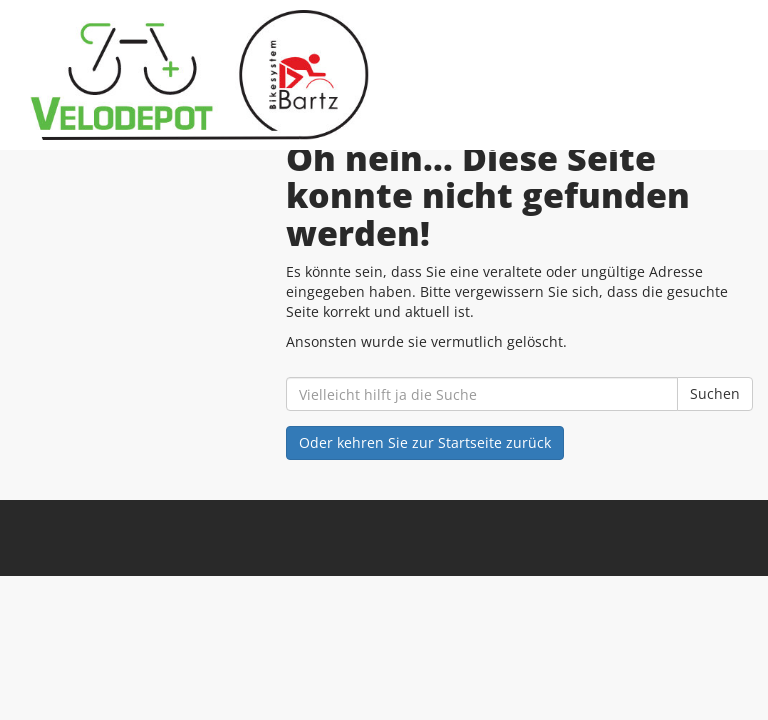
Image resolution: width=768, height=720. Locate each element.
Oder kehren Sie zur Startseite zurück (425, 442)
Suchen (715, 393)
